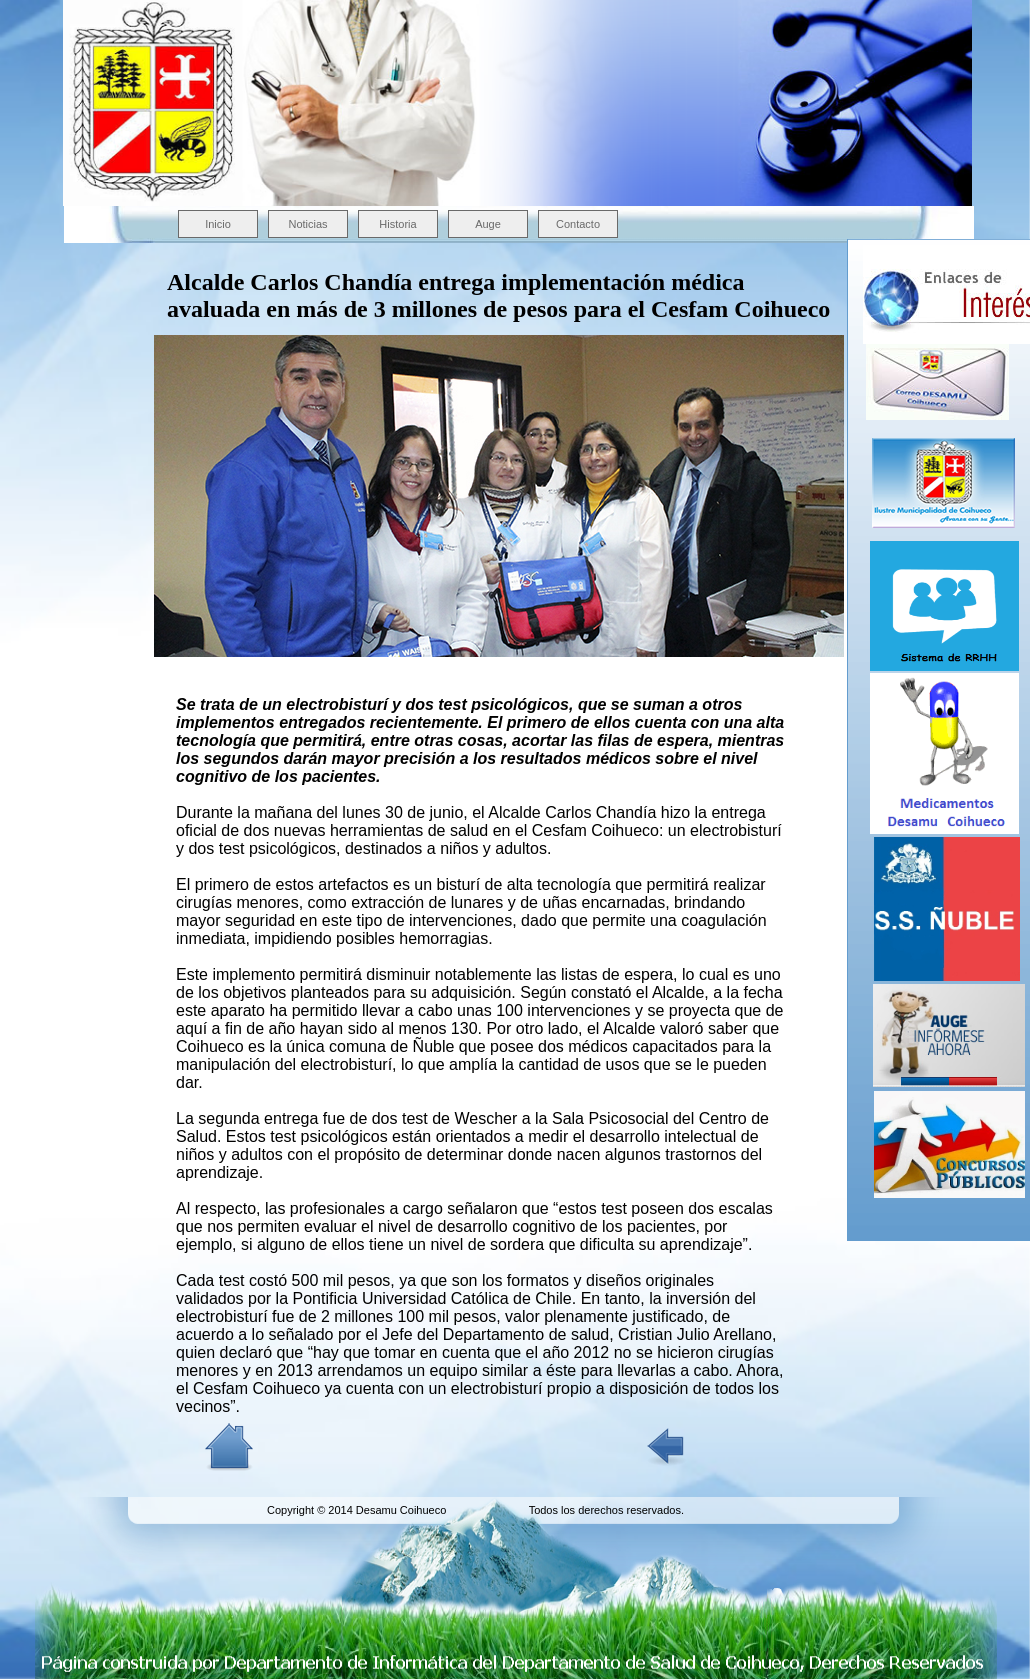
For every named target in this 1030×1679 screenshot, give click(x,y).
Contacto (578, 224)
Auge (488, 224)
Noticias (307, 224)
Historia (397, 224)
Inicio (218, 224)
